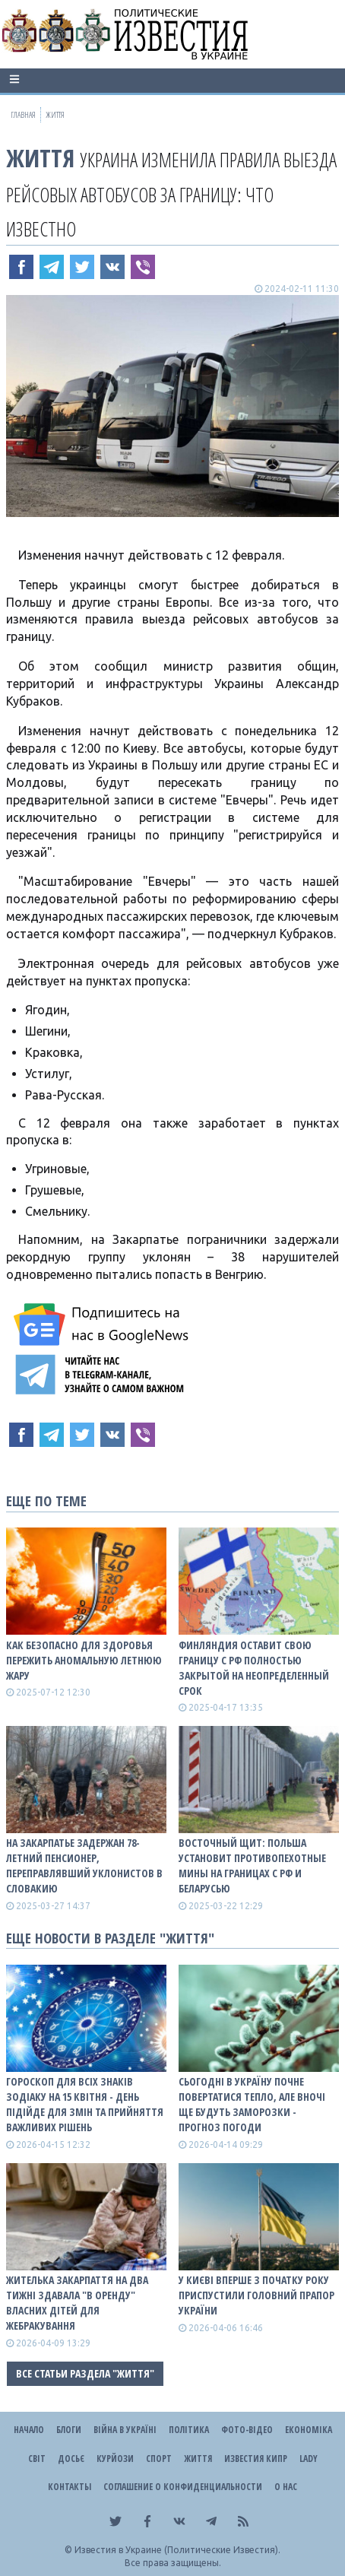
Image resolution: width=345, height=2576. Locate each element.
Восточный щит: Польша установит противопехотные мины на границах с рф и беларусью (252, 1865)
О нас (285, 2486)
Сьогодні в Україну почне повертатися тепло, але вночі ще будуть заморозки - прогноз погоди (252, 2104)
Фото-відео (247, 2429)
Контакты (69, 2486)
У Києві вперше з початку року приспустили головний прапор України (256, 2295)
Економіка (308, 2429)
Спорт (159, 2458)
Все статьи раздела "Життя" (85, 2373)
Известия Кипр (255, 2458)
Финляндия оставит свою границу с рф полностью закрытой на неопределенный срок (254, 1668)
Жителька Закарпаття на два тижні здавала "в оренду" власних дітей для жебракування (77, 2303)
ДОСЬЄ (71, 2458)
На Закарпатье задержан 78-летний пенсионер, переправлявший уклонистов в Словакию (84, 1865)
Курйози (115, 2458)
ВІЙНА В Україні (125, 2429)
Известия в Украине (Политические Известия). (177, 2550)
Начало (29, 2429)
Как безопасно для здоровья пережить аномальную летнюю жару (84, 1660)
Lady (308, 2458)
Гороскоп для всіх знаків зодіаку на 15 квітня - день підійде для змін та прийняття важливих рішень (84, 2104)
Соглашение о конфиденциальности (182, 2486)
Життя (40, 157)
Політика (189, 2429)
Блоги (68, 2429)
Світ (37, 2458)
